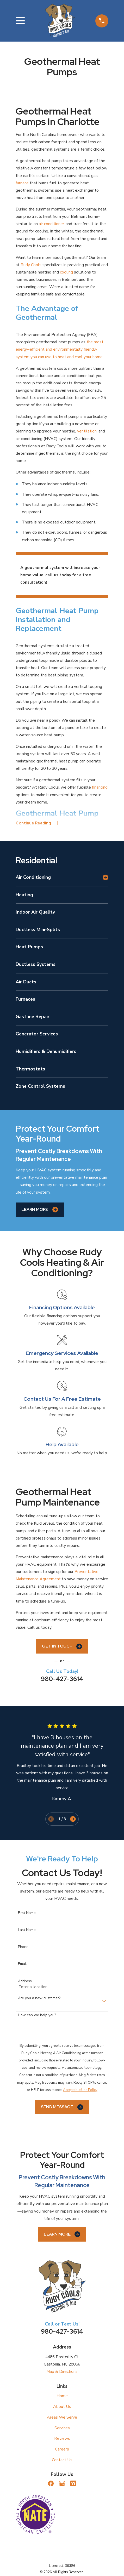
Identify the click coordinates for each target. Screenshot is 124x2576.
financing (100, 787)
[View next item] (73, 1819)
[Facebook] (51, 2483)
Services (62, 2428)
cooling (66, 272)
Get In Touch (62, 1646)
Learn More (39, 1209)
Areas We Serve (62, 2417)
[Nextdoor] (73, 2483)
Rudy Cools (31, 265)
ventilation (87, 431)
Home (62, 2396)
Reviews (62, 2438)
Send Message (62, 2107)
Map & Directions (62, 2371)
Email (22, 1964)
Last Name (27, 1930)
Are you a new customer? (39, 1998)
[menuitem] (58, 877)
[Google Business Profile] (62, 2483)
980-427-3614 (62, 1679)
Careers (62, 2449)
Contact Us (62, 2460)
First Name (27, 1913)
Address (25, 1981)
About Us (62, 2406)
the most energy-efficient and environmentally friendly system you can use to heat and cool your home (59, 349)
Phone (23, 1947)
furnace (22, 183)
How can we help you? (37, 2015)
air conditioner (51, 224)
